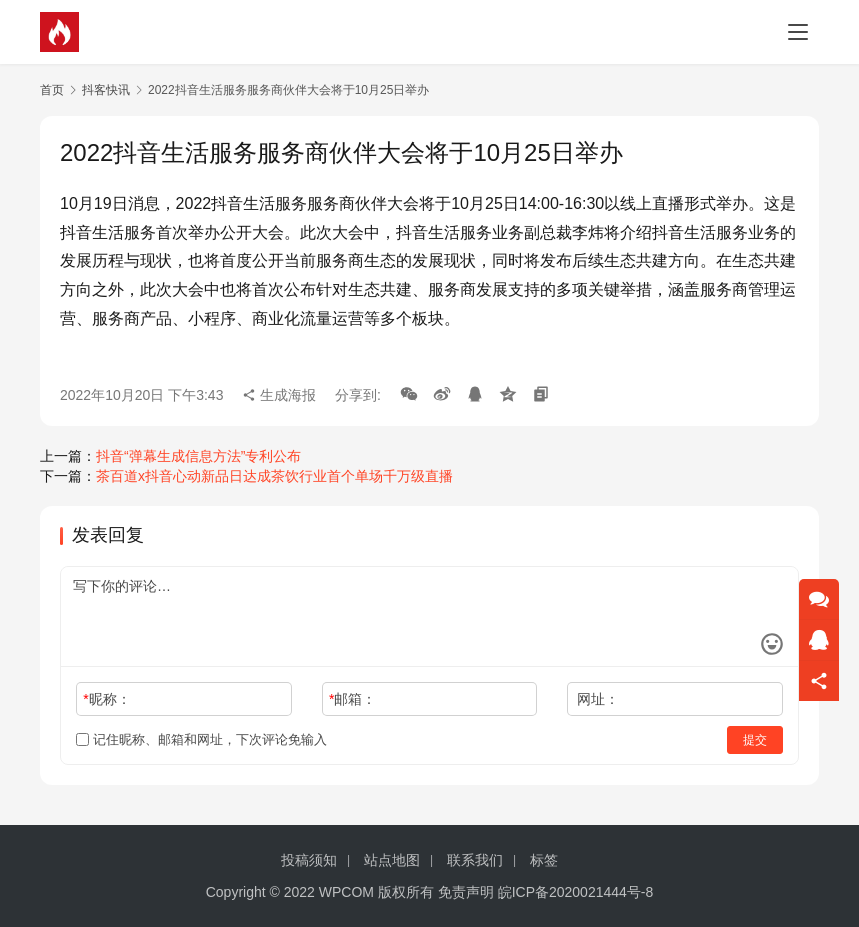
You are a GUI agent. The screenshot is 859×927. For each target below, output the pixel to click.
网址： (598, 699)
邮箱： (352, 699)
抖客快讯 (106, 90)
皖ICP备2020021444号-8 (576, 892)
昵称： (106, 699)
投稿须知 (309, 860)
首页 (52, 90)
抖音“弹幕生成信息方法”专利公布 (198, 456)
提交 (755, 740)
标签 (544, 860)
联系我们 (475, 860)
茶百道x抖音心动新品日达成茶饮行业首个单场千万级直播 (274, 476)
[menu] (798, 32)
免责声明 (466, 892)
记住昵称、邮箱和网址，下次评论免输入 (201, 739)
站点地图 (392, 860)
